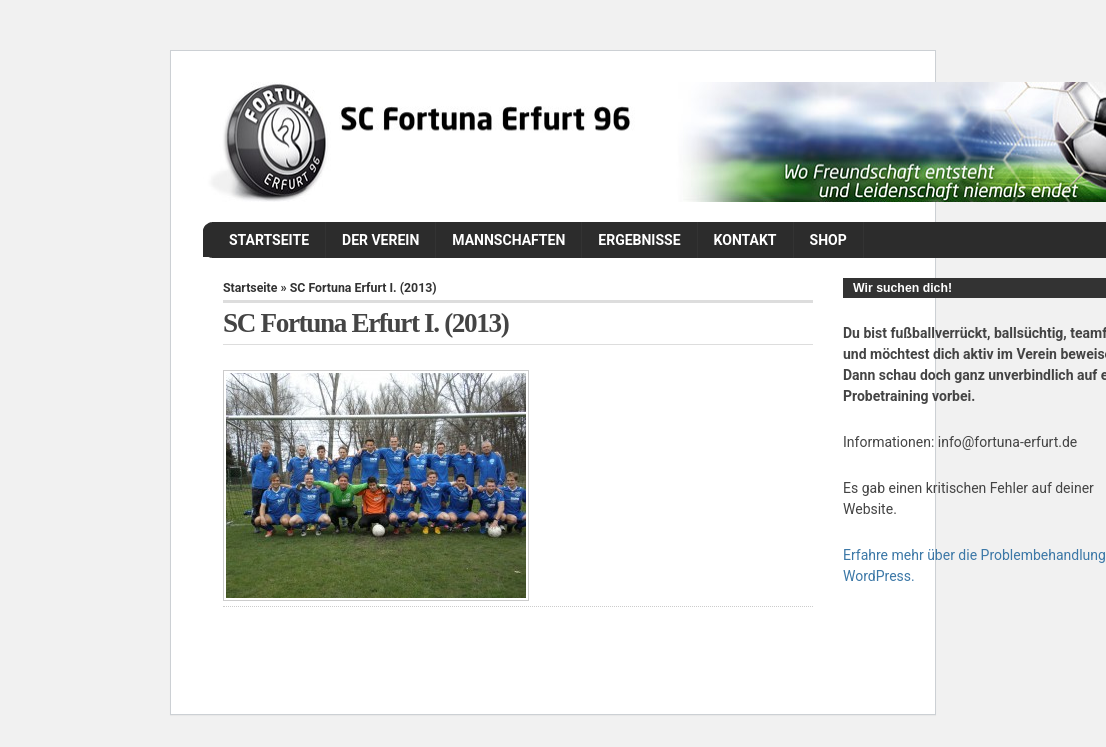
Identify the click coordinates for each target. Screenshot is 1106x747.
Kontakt (745, 240)
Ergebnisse (639, 240)
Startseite (269, 240)
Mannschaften (508, 240)
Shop (828, 240)
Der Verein (380, 240)
